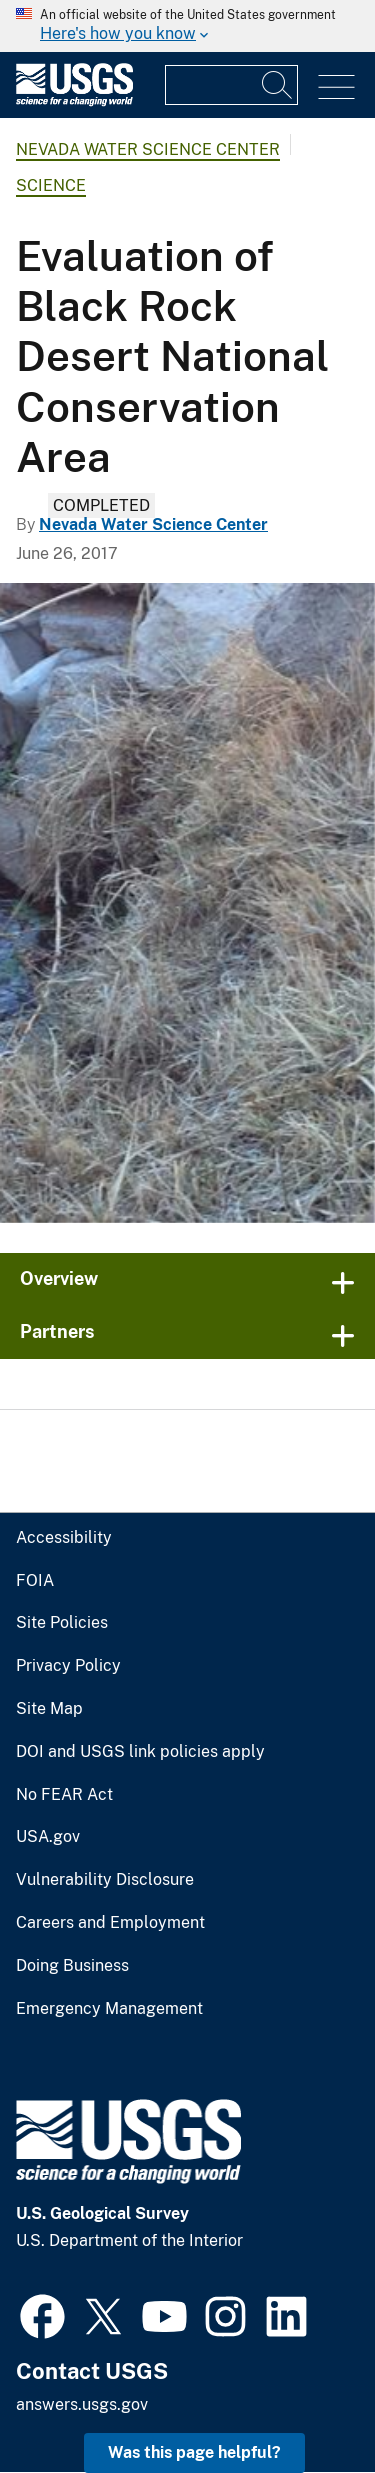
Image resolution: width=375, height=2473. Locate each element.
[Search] (278, 85)
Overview (59, 1278)
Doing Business (72, 1966)
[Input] (231, 85)
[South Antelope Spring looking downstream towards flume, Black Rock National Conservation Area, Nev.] (187, 903)
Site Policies (62, 1623)
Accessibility (64, 1538)
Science (51, 185)
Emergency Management (109, 2009)
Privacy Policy (68, 1666)
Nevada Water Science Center (148, 149)
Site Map (49, 1709)
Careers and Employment (110, 1923)
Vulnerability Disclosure (105, 1880)
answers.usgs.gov (82, 2404)
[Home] (74, 101)
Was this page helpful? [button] (194, 2452)
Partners (57, 1331)
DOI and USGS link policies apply (140, 1752)
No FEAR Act (64, 1795)
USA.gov (48, 1837)
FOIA (35, 1581)
